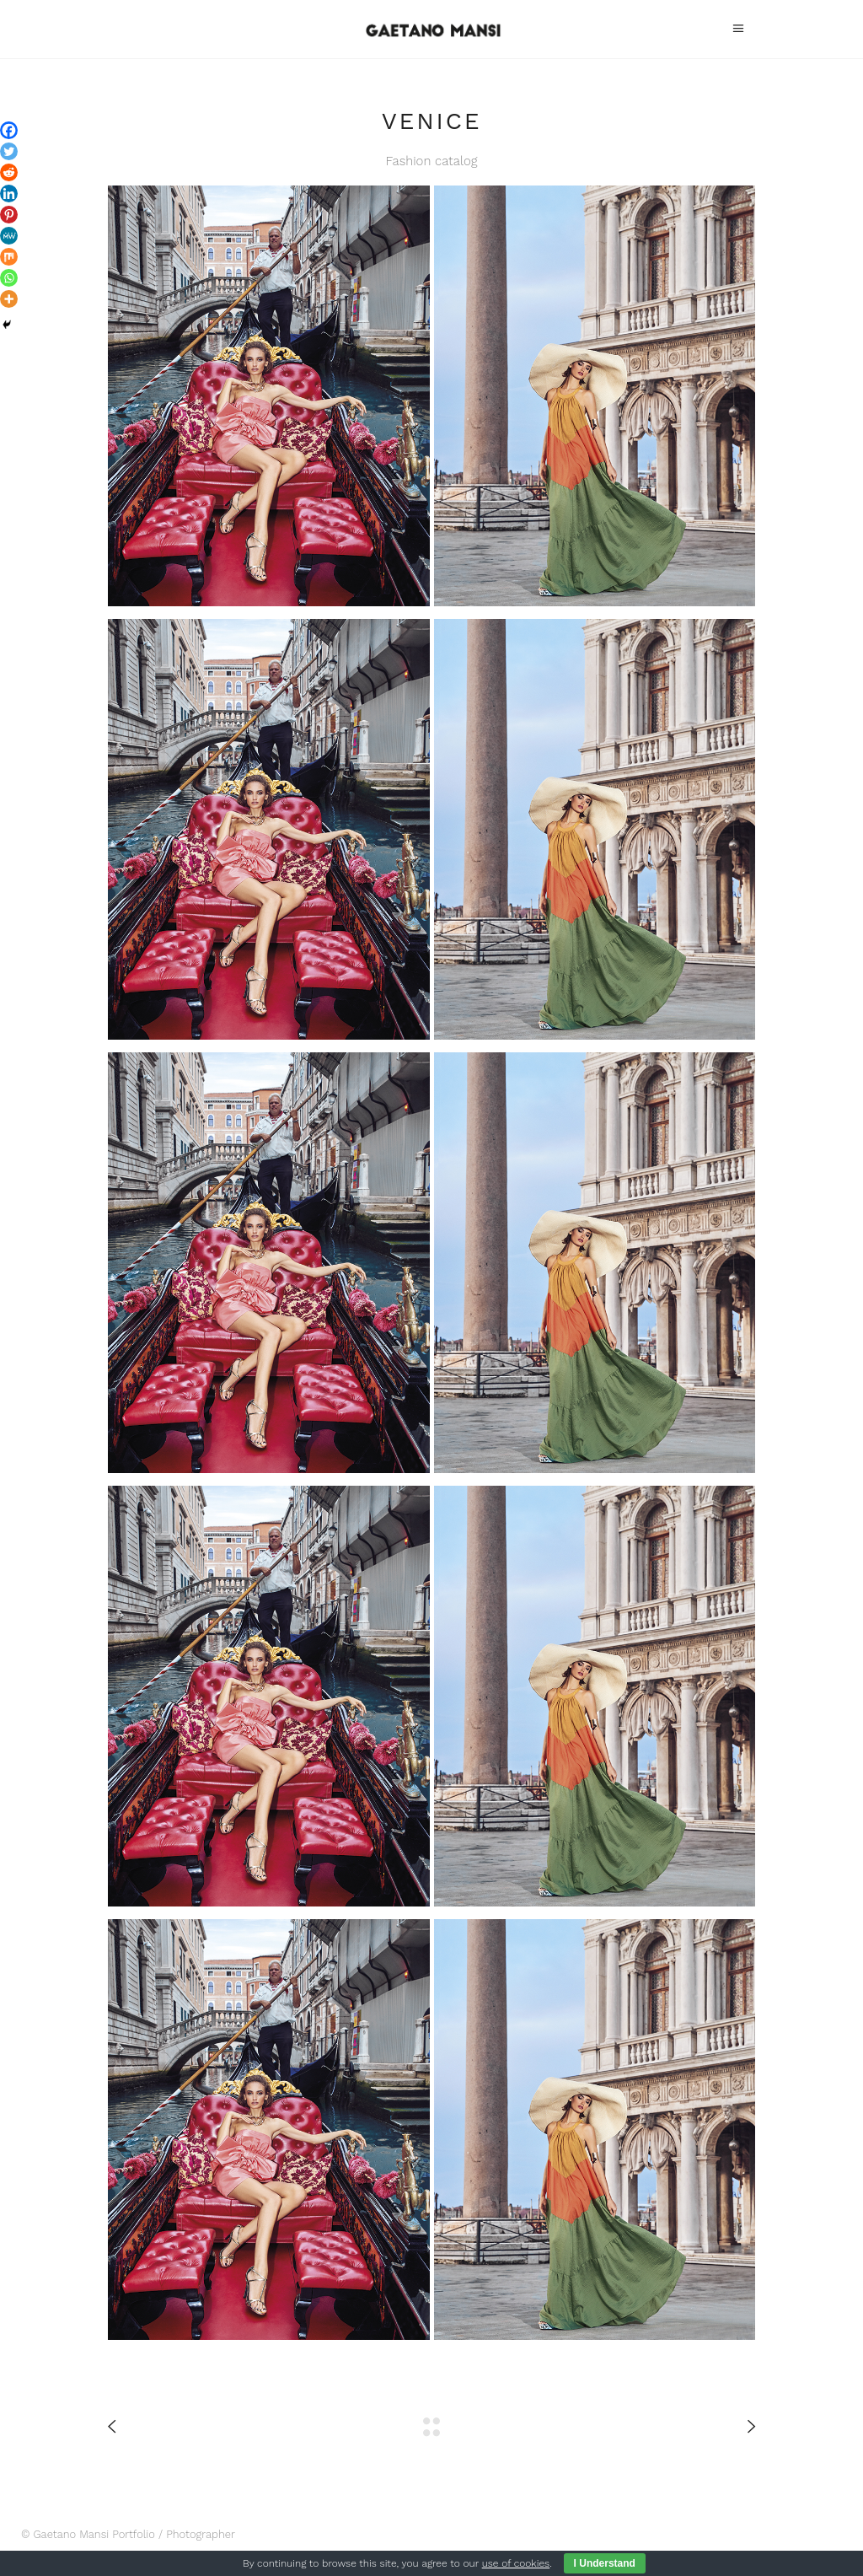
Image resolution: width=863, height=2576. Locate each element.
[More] (9, 299)
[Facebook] (9, 130)
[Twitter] (9, 151)
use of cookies (515, 2563)
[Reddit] (9, 172)
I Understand (604, 2563)
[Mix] (9, 257)
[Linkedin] (9, 193)
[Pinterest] (9, 214)
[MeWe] (9, 236)
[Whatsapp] (9, 278)
